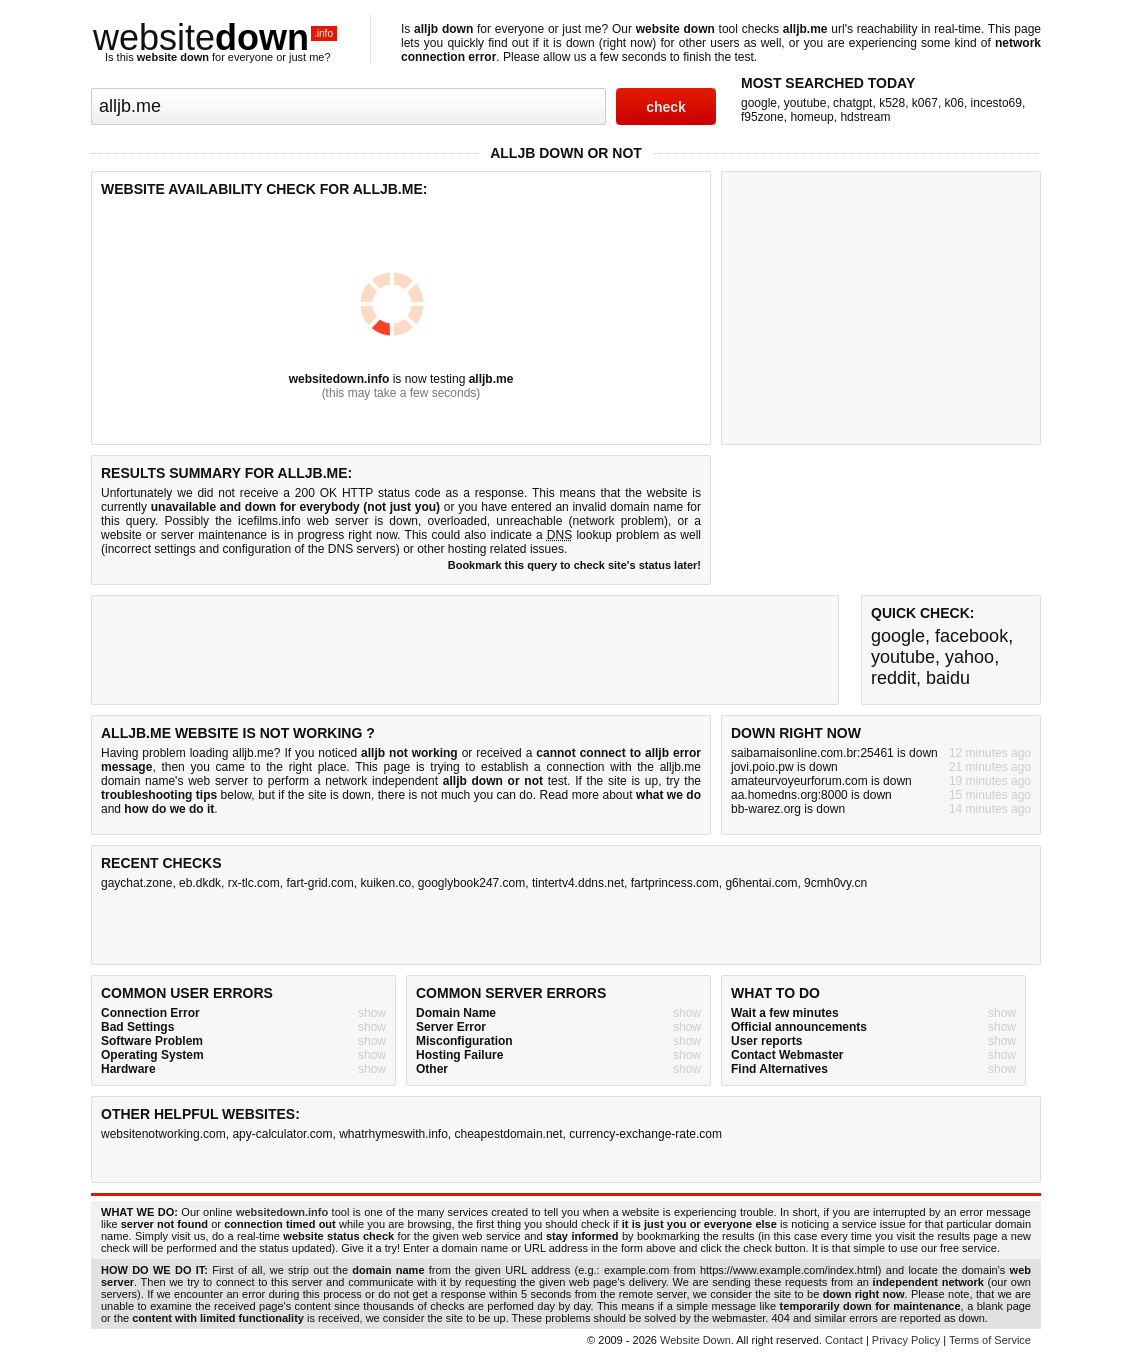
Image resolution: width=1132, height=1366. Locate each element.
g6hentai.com (761, 883)
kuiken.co (385, 883)
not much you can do (477, 795)
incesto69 (996, 103)
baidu (948, 678)
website (215, 37)
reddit (893, 678)
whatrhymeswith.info (393, 1134)
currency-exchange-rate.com (645, 1134)
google (759, 103)
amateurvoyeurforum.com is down (821, 781)
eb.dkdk (200, 883)
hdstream (865, 117)
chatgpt (852, 103)
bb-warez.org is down (788, 809)
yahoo (969, 657)
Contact (844, 1340)
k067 (925, 103)
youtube (805, 103)
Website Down (695, 1340)
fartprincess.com (675, 883)
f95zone (762, 117)
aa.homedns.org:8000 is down (811, 795)
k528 (892, 103)
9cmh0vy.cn (835, 883)
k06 (954, 103)
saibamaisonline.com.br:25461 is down (834, 753)
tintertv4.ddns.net (578, 883)
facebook (971, 636)
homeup (811, 117)
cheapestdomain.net (509, 1134)
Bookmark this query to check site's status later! (574, 565)
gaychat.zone (136, 883)
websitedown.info (339, 379)
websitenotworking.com (163, 1134)
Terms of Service (990, 1340)
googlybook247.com (471, 883)
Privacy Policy (906, 1340)
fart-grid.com (319, 883)
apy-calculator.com (282, 1134)
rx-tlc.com (254, 883)
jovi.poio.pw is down (784, 767)
